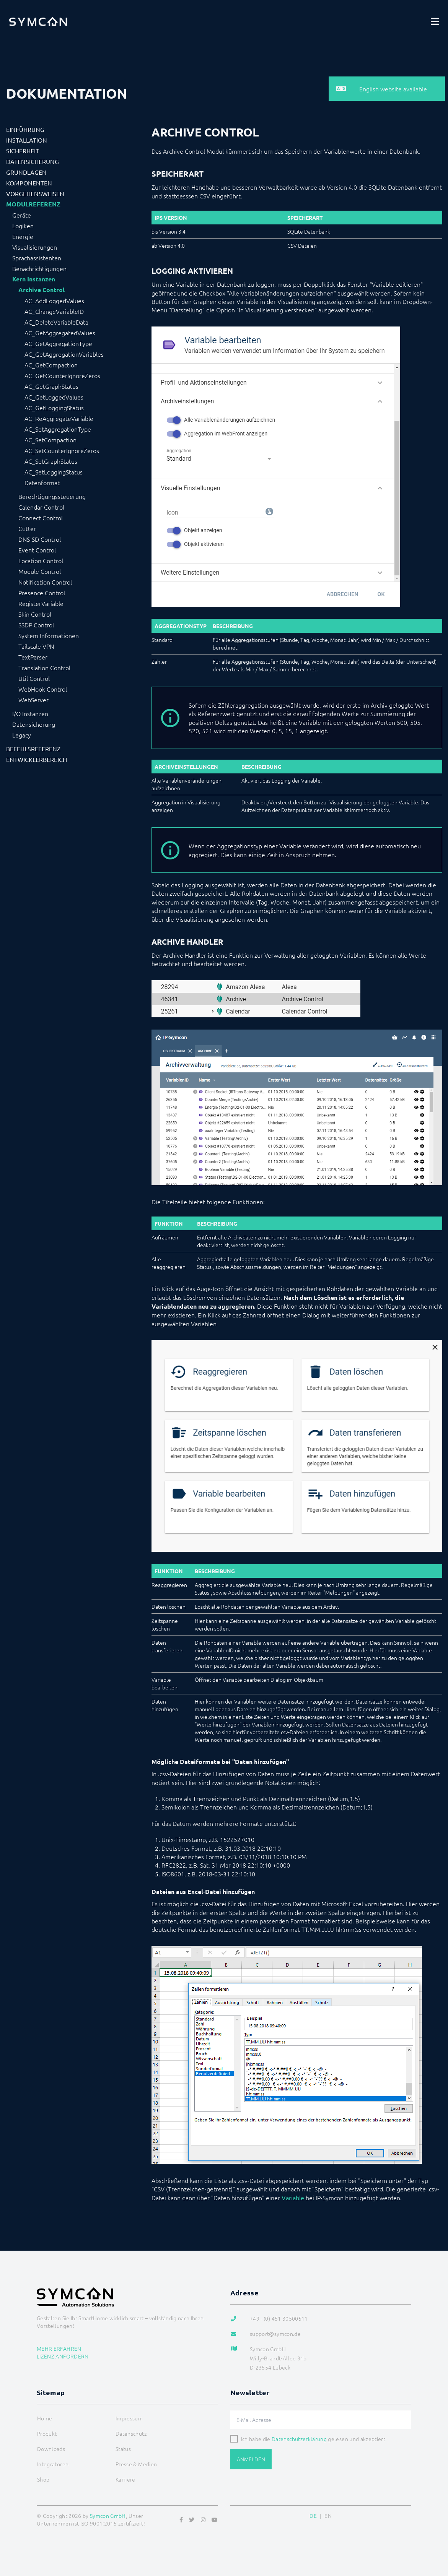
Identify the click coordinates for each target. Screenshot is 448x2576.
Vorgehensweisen (35, 193)
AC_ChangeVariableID (54, 311)
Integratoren (52, 2464)
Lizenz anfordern (63, 2356)
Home (44, 2418)
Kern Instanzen (33, 279)
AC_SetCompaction (50, 439)
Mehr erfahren (59, 2348)
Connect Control (40, 517)
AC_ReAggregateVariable (58, 418)
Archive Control (41, 290)
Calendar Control (41, 507)
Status (123, 2449)
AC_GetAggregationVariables (64, 354)
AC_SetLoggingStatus (53, 472)
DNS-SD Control (39, 539)
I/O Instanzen (30, 713)
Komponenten (29, 183)
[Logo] (38, 21)
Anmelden (251, 2459)
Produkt (47, 2433)
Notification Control (45, 582)
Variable (293, 2197)
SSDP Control (36, 625)
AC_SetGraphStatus (50, 461)
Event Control (37, 550)
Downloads (51, 2449)
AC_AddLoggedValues (54, 300)
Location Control (40, 560)
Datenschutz (131, 2433)
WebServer (33, 699)
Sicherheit (22, 150)
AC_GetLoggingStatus (54, 407)
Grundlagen (26, 172)
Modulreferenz (33, 204)
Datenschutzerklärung (299, 2439)
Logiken (23, 225)
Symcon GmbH (108, 2515)
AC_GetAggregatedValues (59, 332)
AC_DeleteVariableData (56, 322)
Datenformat (42, 482)
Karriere (125, 2479)
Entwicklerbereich (36, 759)
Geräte (21, 215)
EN (328, 2515)
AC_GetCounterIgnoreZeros (62, 375)
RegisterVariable (41, 603)
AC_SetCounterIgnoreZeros (61, 450)
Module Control (39, 571)
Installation (26, 140)
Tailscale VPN (36, 646)
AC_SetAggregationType (57, 429)
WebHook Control (42, 689)
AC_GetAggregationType (58, 343)
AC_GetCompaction (51, 365)
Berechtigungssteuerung (52, 496)
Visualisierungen (34, 247)
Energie (22, 236)
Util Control (34, 678)
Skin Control (34, 614)
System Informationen (48, 635)
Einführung (25, 129)
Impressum (129, 2418)
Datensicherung (32, 161)
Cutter (27, 528)
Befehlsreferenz (33, 748)
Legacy (21, 735)
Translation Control (44, 667)
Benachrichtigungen (39, 268)
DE (313, 2515)
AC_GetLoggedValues (53, 397)
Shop (43, 2479)
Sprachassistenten (36, 257)
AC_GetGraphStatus (51, 386)
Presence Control (41, 592)
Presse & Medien (136, 2464)
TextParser (32, 657)
